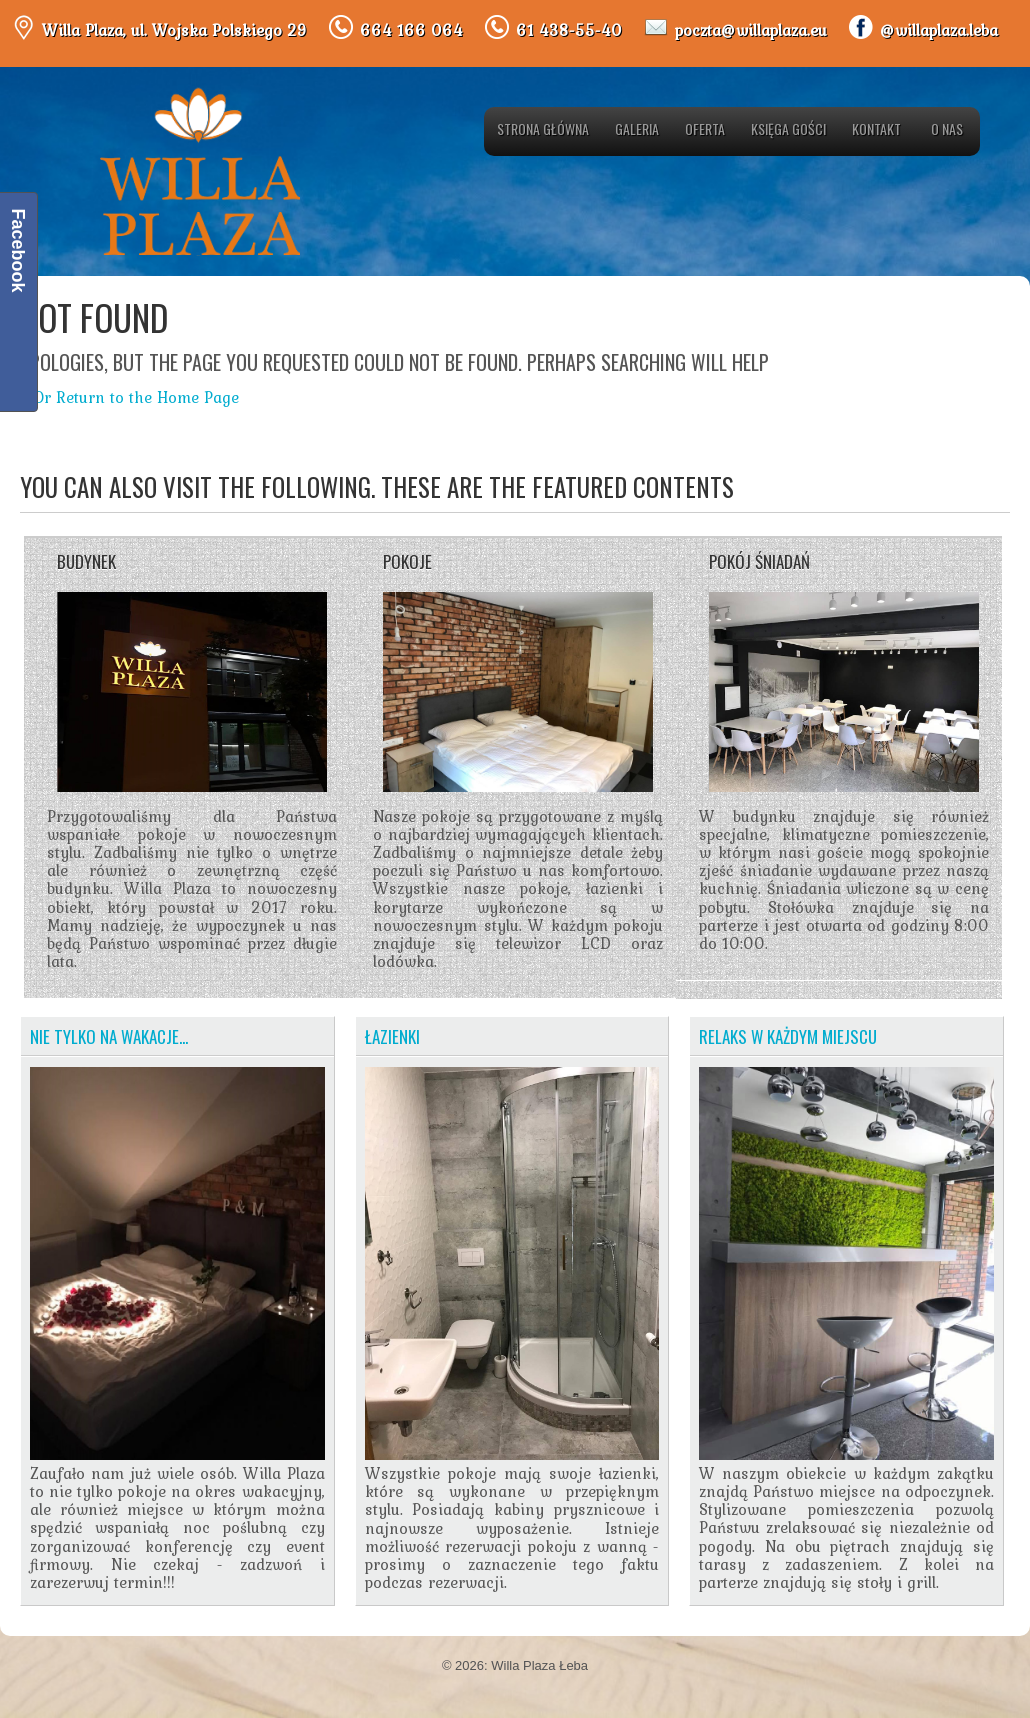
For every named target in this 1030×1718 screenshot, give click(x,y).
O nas (947, 128)
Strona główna (543, 128)
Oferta (705, 128)
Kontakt (876, 128)
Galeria (637, 128)
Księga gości (788, 128)
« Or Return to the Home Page (129, 397)
